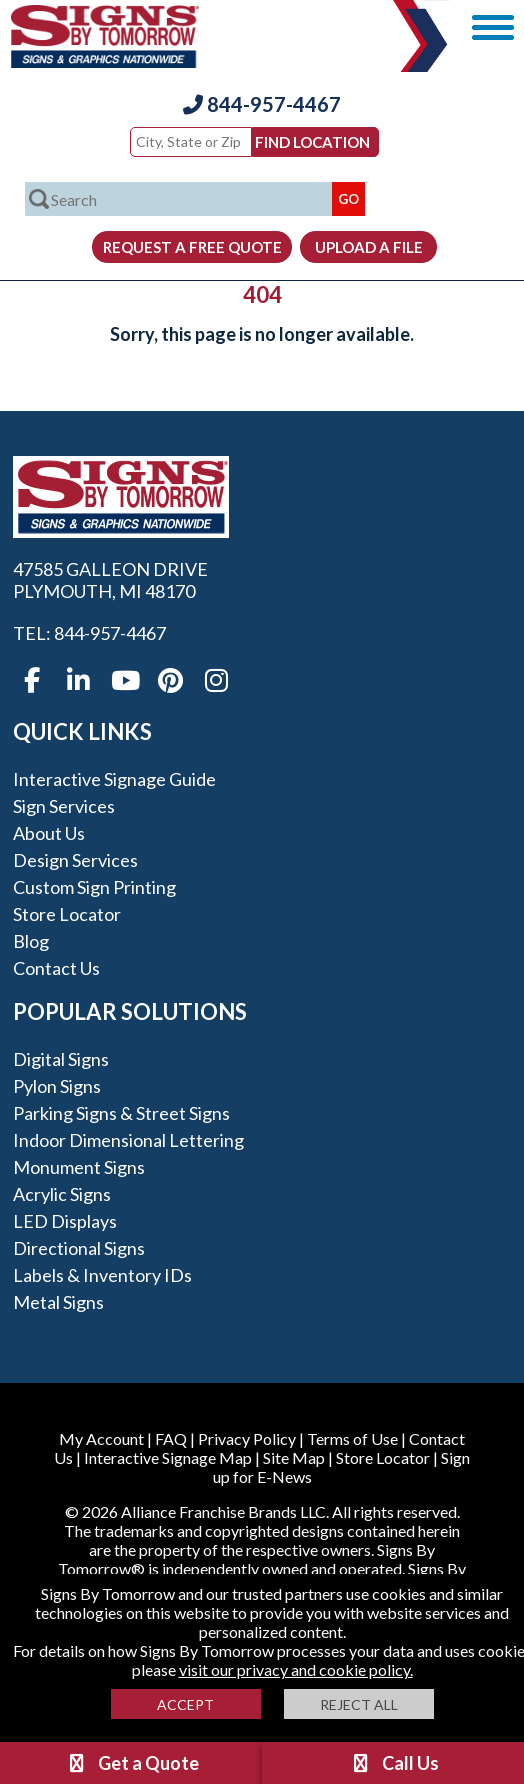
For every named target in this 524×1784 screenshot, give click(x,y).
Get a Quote (132, 1763)
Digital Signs (61, 1059)
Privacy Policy (247, 1438)
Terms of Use (352, 1438)
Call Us (394, 1763)
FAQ (171, 1438)
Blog (31, 941)
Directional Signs (79, 1248)
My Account (101, 1438)
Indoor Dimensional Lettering (128, 1140)
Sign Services (64, 806)
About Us (49, 833)
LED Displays (65, 1221)
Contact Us (56, 968)
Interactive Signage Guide (114, 779)
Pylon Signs (57, 1086)
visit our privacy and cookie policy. (296, 1669)
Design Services (75, 860)
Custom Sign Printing (94, 887)
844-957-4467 (262, 104)
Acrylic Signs (62, 1194)
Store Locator (67, 914)
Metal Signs (58, 1302)
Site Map (294, 1457)
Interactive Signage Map (168, 1457)
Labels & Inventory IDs (102, 1275)
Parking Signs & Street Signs (121, 1113)
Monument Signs (79, 1167)
